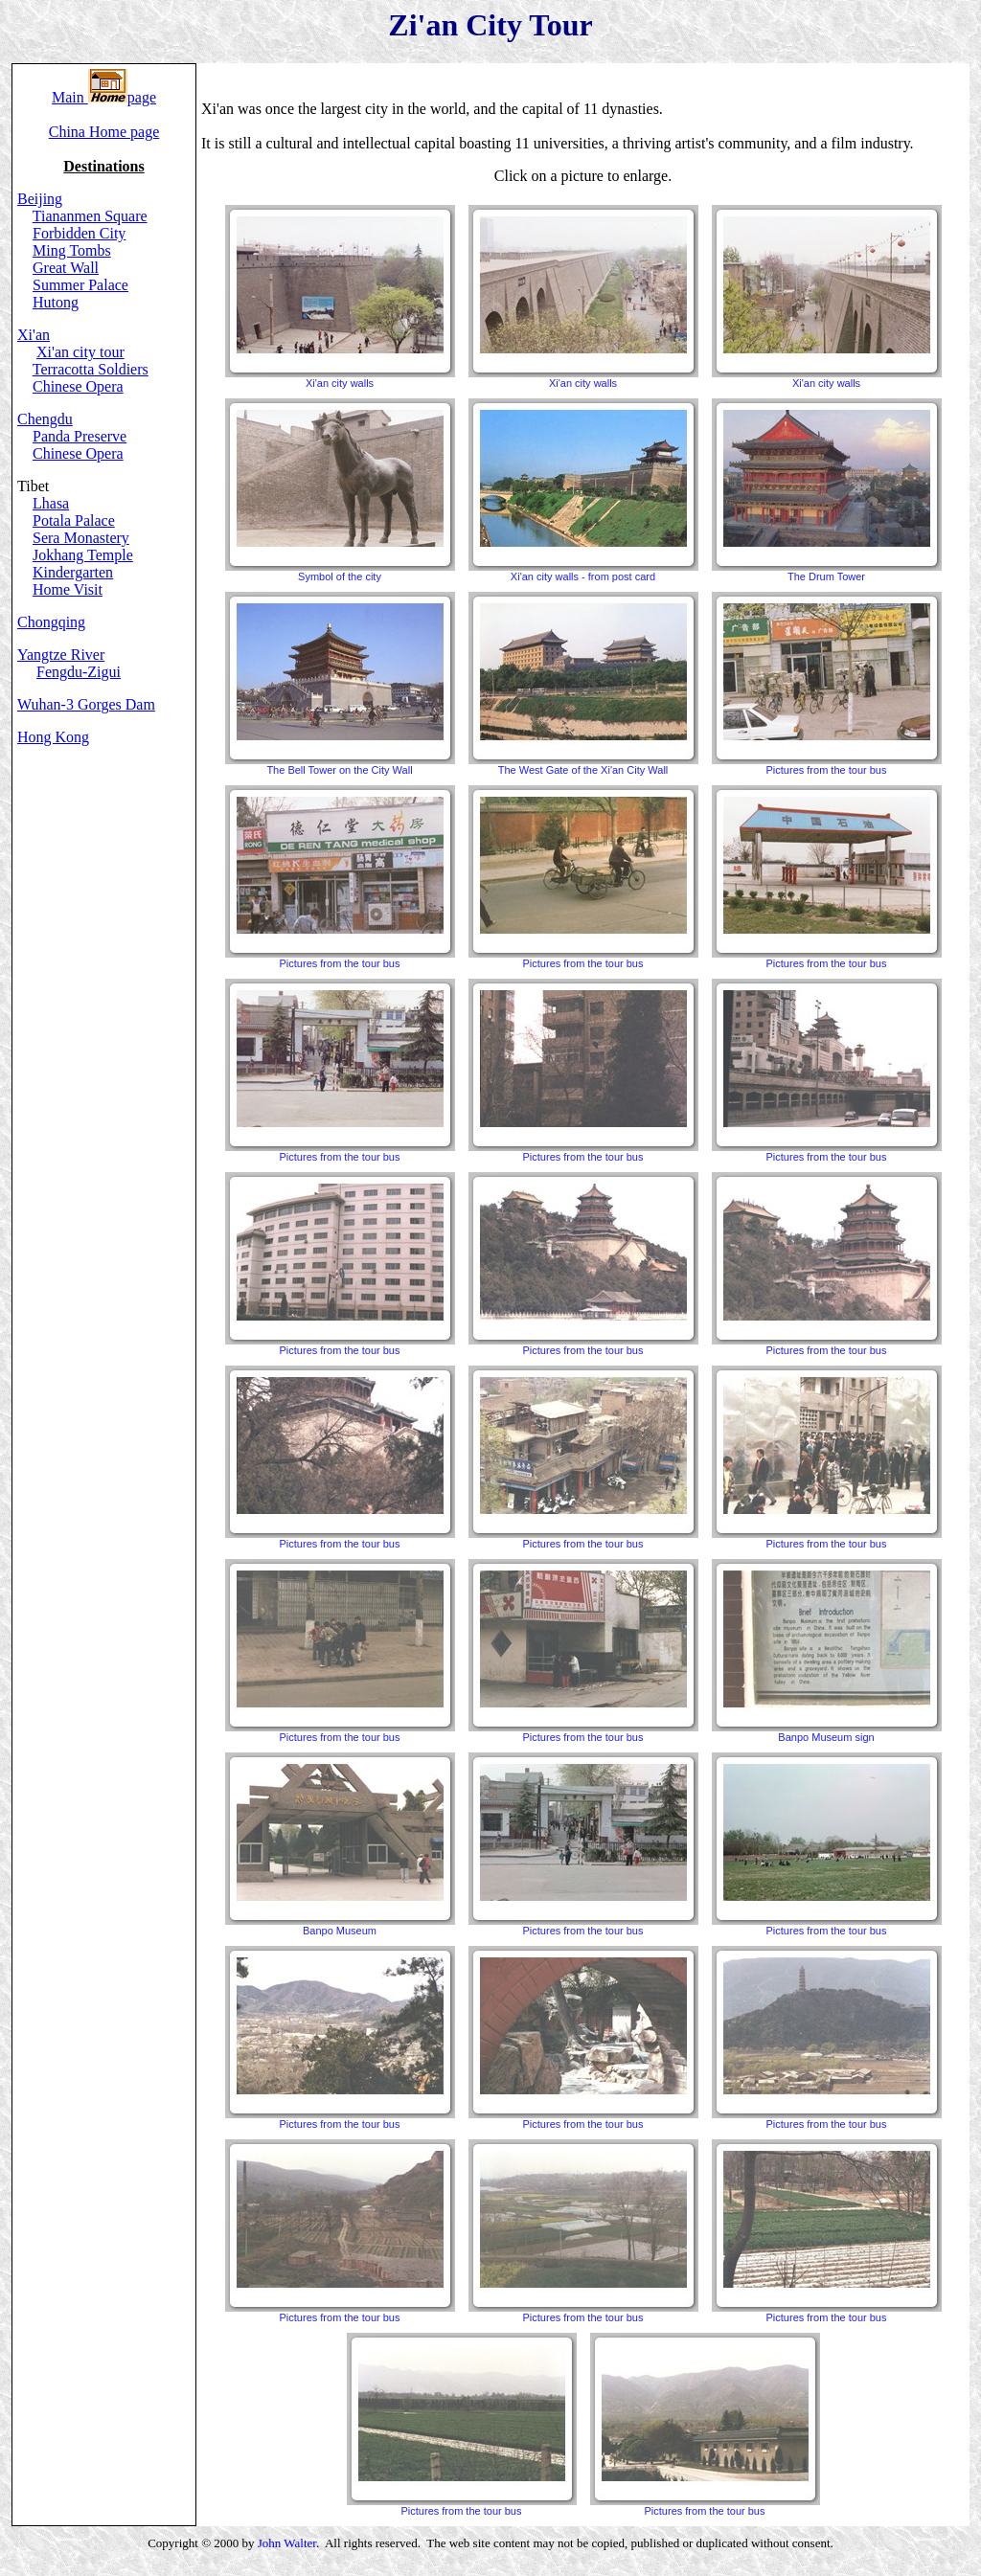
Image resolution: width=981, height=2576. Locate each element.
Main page (104, 97)
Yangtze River (60, 654)
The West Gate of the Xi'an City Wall (583, 684)
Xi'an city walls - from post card (583, 490)
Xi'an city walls (340, 297)
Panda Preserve (79, 436)
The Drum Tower (827, 490)
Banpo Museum (340, 1844)
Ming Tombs (72, 250)
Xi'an (33, 335)
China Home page (104, 132)
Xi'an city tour (80, 352)
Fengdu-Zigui (78, 672)
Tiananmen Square (90, 216)
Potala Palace (74, 520)
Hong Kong (53, 737)
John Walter (287, 2543)
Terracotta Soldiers (90, 369)
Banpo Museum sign (827, 1651)
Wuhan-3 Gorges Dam (86, 704)
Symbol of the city (340, 490)
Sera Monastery (81, 538)
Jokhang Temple (83, 555)
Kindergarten (73, 572)
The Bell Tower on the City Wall (340, 684)
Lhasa (51, 503)
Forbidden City (79, 233)
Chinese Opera (78, 386)
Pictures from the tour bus (827, 684)
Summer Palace (80, 285)
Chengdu (45, 419)
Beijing (39, 199)
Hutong (56, 302)
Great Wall (66, 268)
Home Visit (68, 589)
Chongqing (51, 622)
